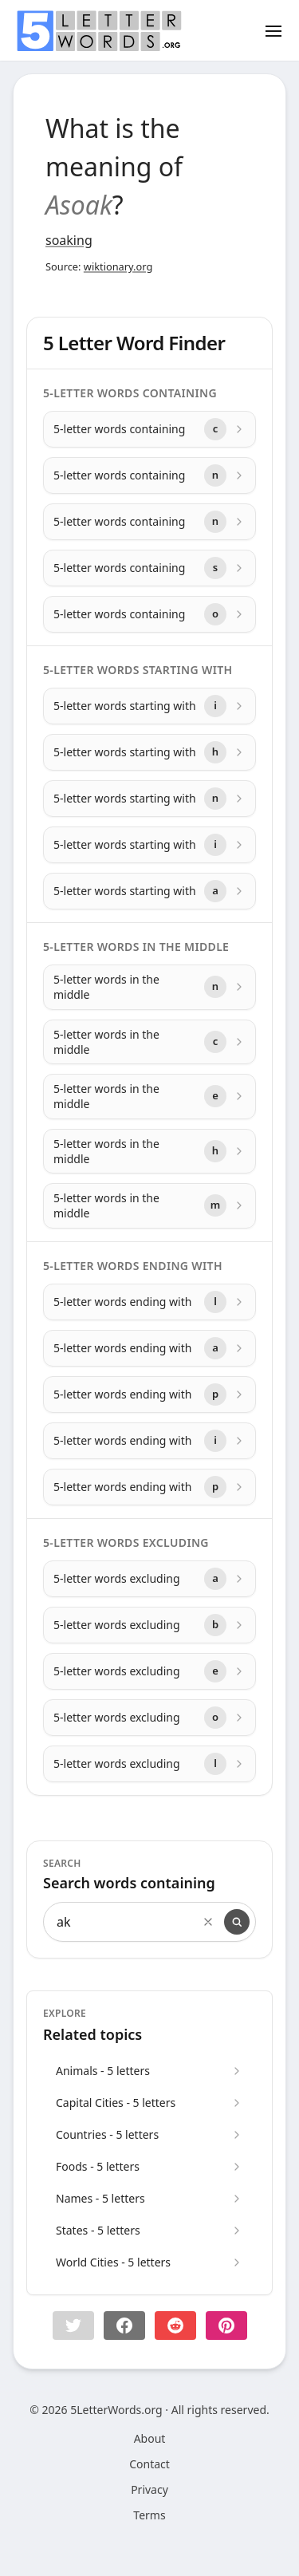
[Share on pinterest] (226, 2325)
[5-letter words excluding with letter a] (149, 1578)
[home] (99, 31)
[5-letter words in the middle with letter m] (149, 1206)
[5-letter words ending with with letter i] (149, 1440)
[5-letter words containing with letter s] (149, 568)
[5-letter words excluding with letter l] (149, 1764)
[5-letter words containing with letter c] (149, 429)
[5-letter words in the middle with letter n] (149, 987)
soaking (68, 240)
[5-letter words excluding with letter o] (149, 1717)
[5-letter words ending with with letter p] (149, 1394)
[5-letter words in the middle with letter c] (149, 1042)
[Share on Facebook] (124, 2325)
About (150, 2438)
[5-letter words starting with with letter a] (149, 891)
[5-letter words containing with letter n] (149, 475)
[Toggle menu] (273, 30)
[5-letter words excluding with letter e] (149, 1671)
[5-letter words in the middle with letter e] (149, 1096)
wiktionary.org (118, 266)
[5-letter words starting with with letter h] (149, 752)
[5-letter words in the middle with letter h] (149, 1151)
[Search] (237, 1922)
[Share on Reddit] (175, 2325)
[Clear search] (208, 1922)
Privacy (149, 2489)
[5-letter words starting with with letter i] (149, 706)
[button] (73, 2325)
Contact (149, 2463)
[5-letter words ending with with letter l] (149, 1302)
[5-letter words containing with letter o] (149, 614)
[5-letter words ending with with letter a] (149, 1348)
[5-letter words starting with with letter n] (149, 798)
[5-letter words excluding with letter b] (149, 1625)
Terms (149, 2515)
